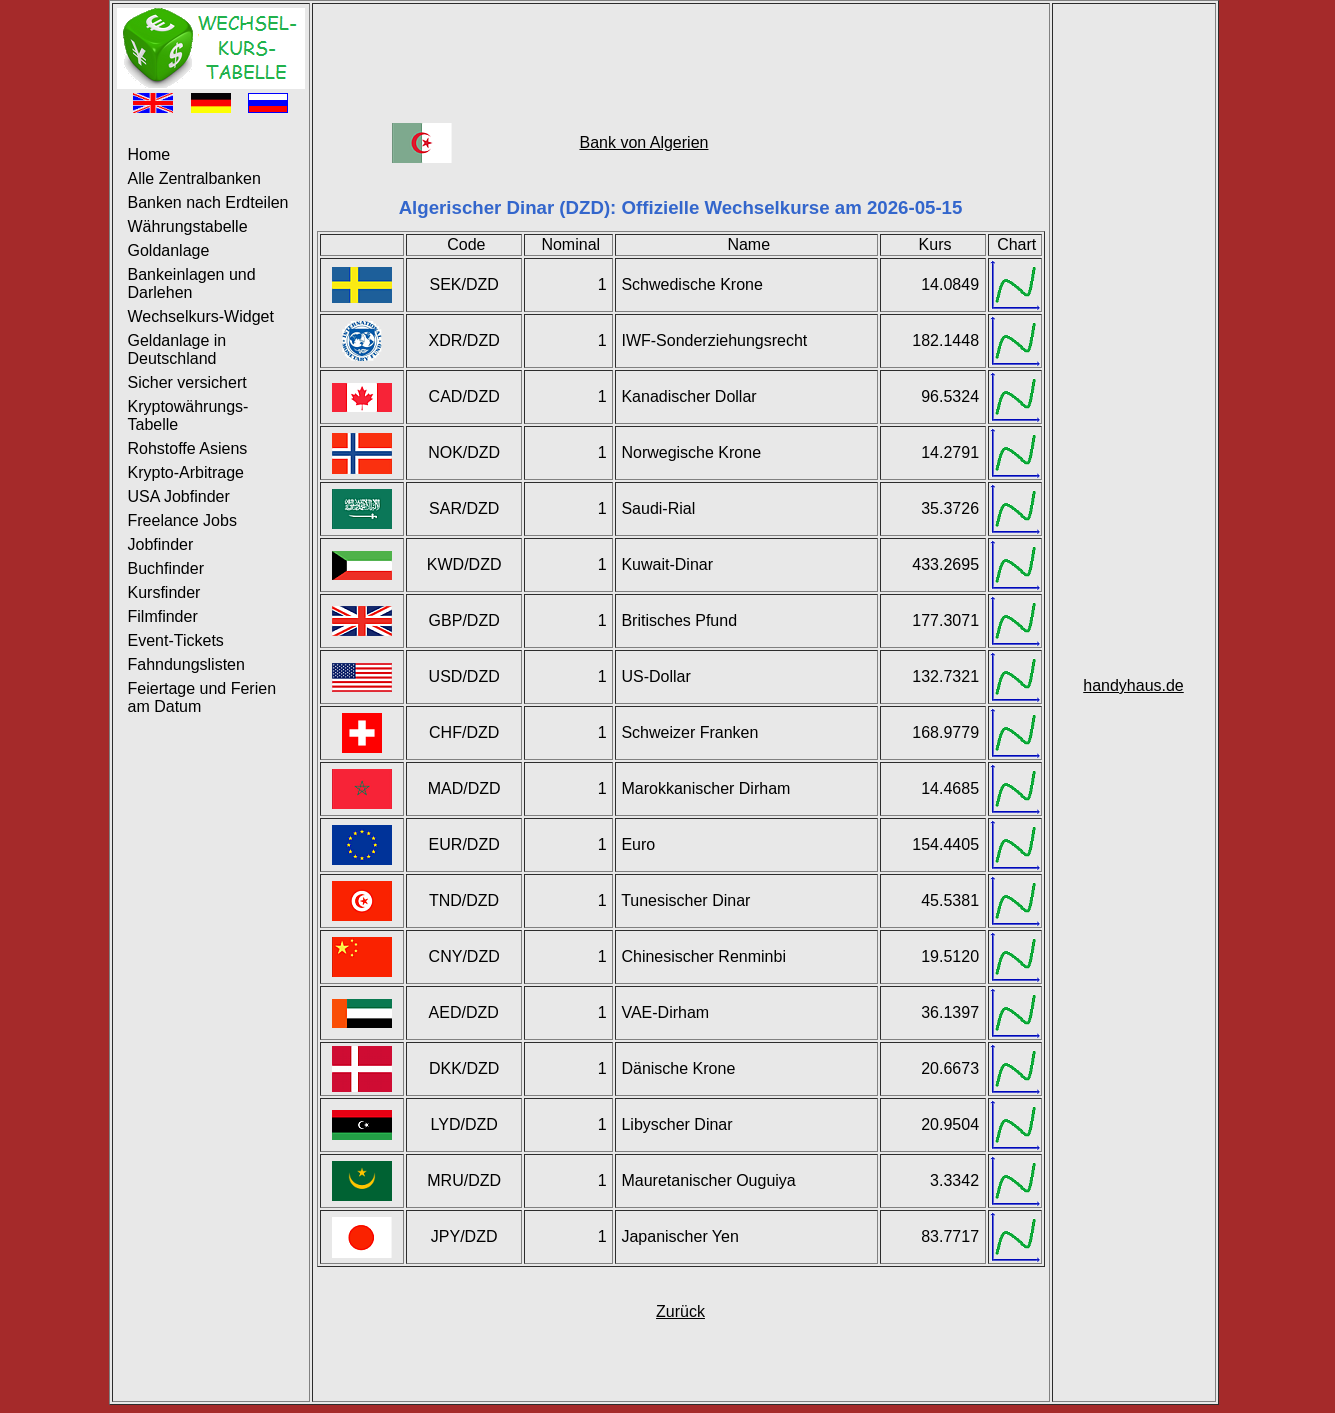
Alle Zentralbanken (194, 178)
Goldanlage (169, 250)
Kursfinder (164, 592)
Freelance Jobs (182, 520)
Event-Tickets (176, 640)
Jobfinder (161, 544)
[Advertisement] (681, 53)
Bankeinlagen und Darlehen (192, 283)
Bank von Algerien (643, 142)
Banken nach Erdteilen (208, 202)
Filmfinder (163, 616)
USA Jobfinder (179, 496)
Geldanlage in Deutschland (177, 349)
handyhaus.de (1133, 685)
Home (149, 154)
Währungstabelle (188, 226)
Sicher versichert (187, 382)
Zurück (680, 1311)
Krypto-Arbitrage (186, 472)
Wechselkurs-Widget (201, 316)
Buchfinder (166, 568)
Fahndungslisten (186, 664)
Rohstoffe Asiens (188, 448)
